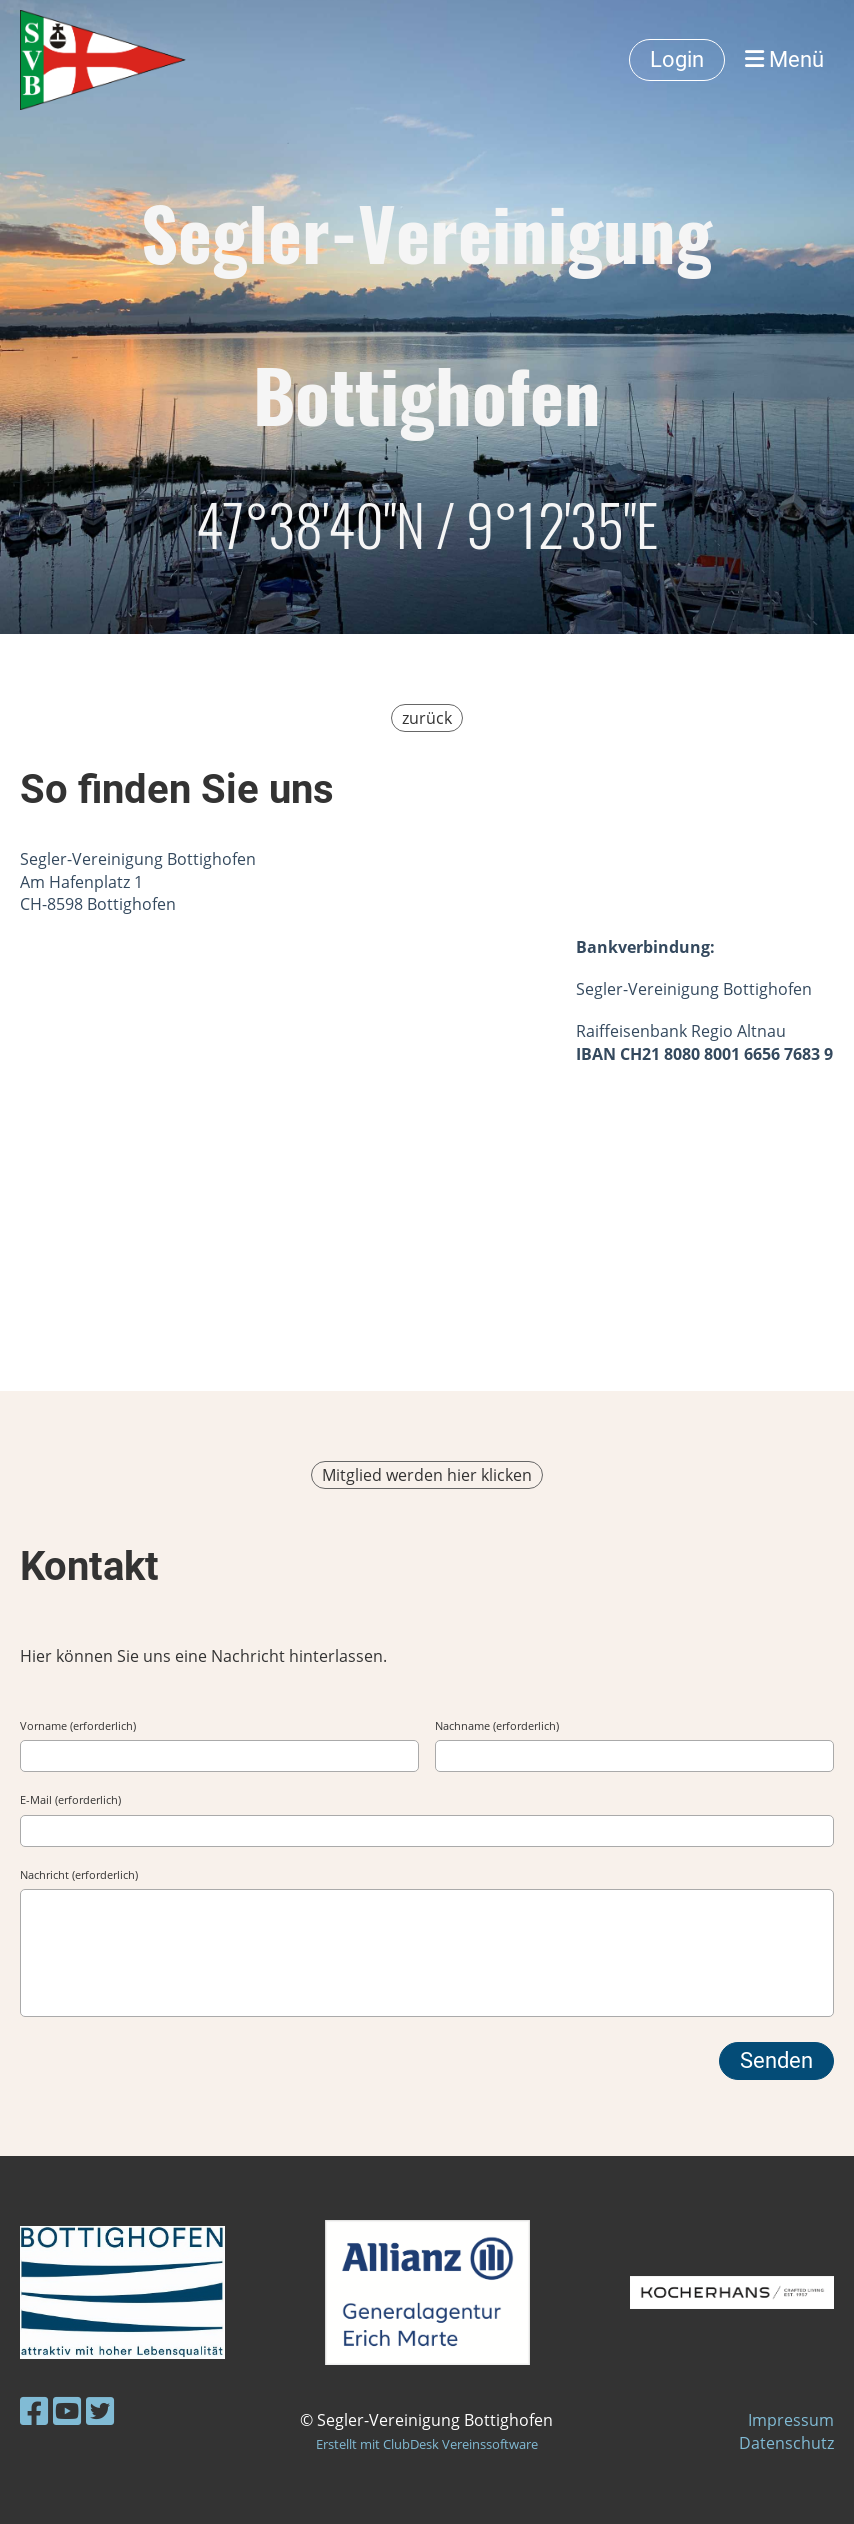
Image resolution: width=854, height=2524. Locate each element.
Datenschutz (786, 2443)
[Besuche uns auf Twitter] (100, 2410)
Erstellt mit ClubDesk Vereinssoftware (427, 2444)
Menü (784, 59)
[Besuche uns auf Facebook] (34, 2410)
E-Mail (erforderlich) (70, 1799)
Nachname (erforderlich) (497, 1725)
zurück (427, 718)
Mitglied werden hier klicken (427, 1475)
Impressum (791, 2420)
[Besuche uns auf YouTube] (67, 2410)
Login (677, 59)
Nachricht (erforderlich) (79, 1874)
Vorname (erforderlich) (78, 1725)
